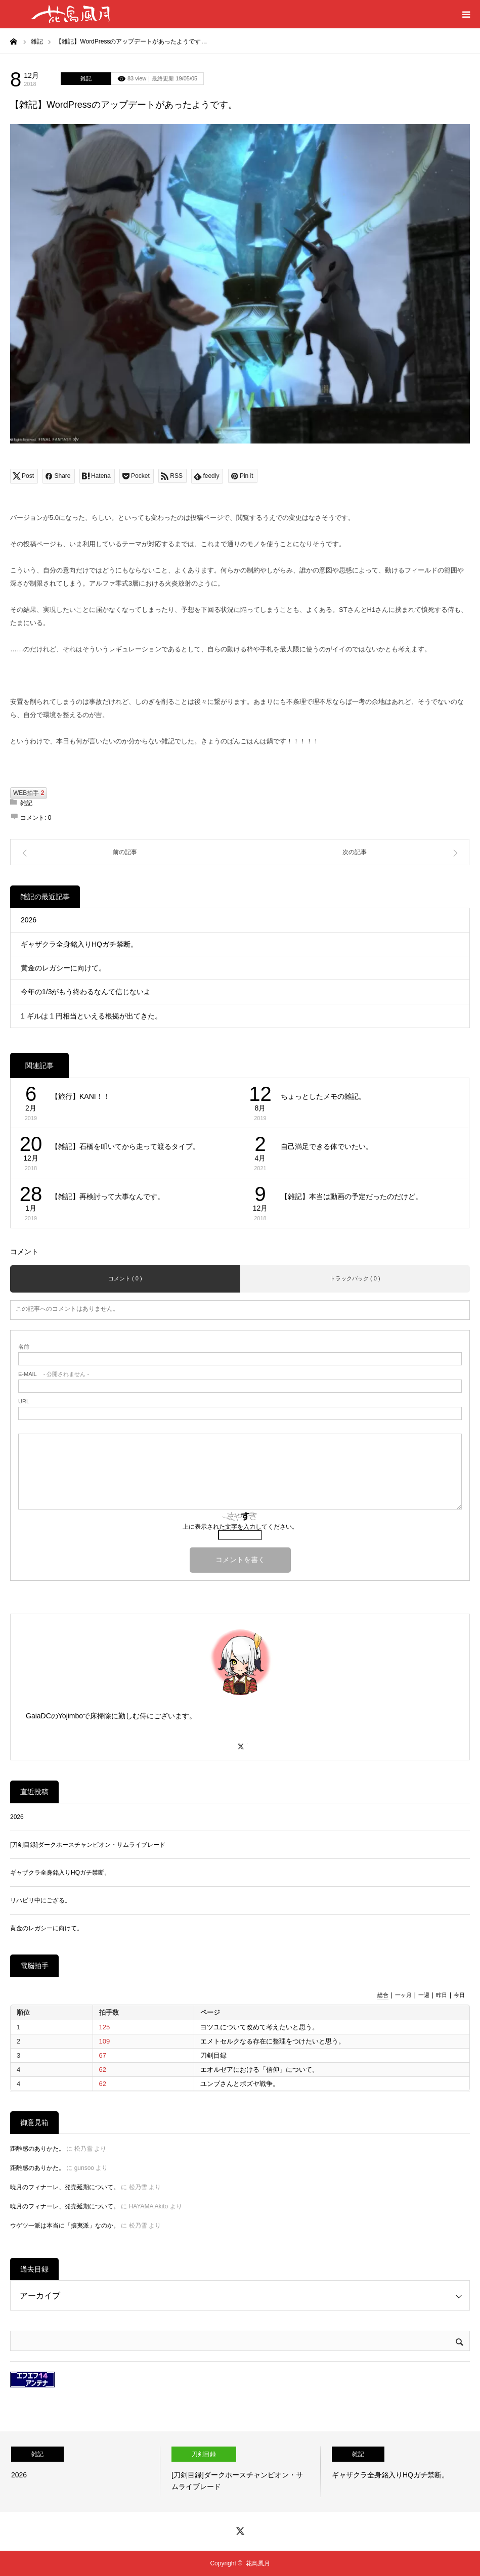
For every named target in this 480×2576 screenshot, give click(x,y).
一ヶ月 (403, 1995)
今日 (459, 1995)
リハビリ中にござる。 (40, 1900)
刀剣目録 (213, 2055)
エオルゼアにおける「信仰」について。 (259, 2069)
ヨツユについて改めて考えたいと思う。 (259, 2027)
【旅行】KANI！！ (80, 1096)
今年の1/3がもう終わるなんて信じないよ (86, 992)
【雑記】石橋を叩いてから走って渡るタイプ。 (125, 1146)
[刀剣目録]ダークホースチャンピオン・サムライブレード (87, 1844)
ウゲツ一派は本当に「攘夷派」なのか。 (64, 2225)
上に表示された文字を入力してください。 (240, 1526)
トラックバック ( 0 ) (355, 1278)
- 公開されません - (53, 1374)
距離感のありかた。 (37, 2148)
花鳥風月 (258, 2563)
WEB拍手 (28, 792)
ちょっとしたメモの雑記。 (323, 1096)
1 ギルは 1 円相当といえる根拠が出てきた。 (91, 1016)
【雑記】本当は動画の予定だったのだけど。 (351, 1196)
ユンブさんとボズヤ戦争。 (239, 2084)
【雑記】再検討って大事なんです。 (107, 1196)
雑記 (86, 78)
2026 (28, 920)
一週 (423, 1995)
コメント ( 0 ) (125, 1278)
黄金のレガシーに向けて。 (63, 968)
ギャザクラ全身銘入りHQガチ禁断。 (79, 944)
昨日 (441, 1995)
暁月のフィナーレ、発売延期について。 (64, 2187)
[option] (80, 2472)
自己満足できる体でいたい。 (327, 1146)
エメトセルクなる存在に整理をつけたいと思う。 (272, 2041)
